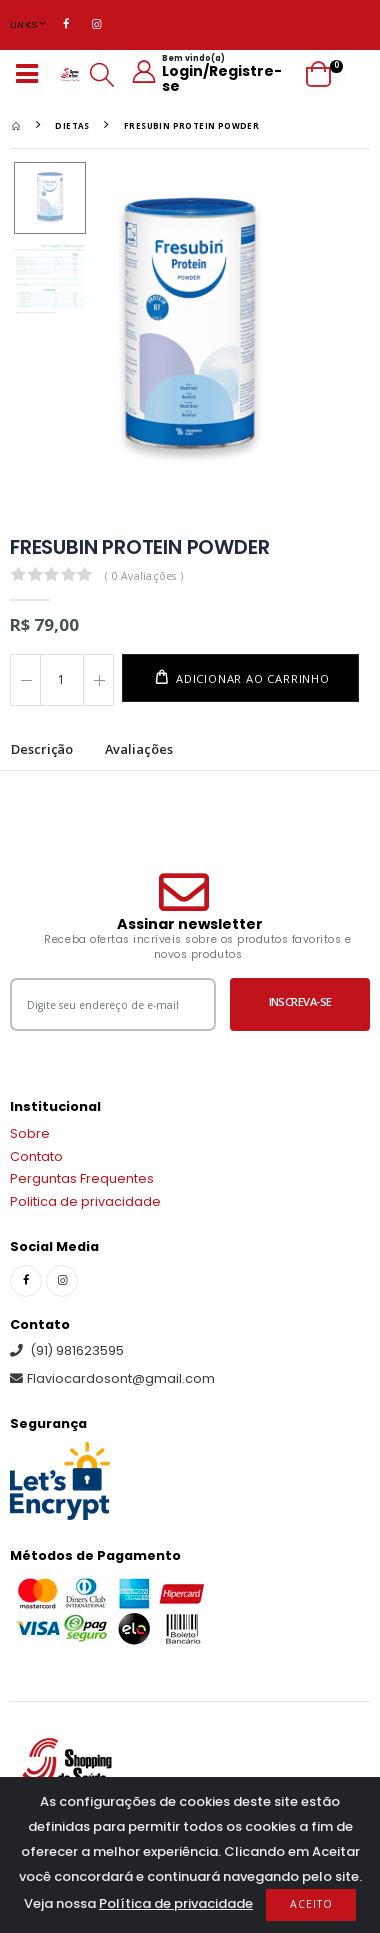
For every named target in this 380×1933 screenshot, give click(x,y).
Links (23, 24)
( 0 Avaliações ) (144, 576)
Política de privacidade (176, 1903)
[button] (102, 75)
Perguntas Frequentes (82, 1178)
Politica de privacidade (85, 1201)
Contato (36, 1156)
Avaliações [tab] (138, 750)
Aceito (311, 1904)
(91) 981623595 (67, 1350)
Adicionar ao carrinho (251, 678)
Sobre (30, 1133)
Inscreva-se (300, 1001)
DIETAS (72, 125)
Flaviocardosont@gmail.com (112, 1378)
